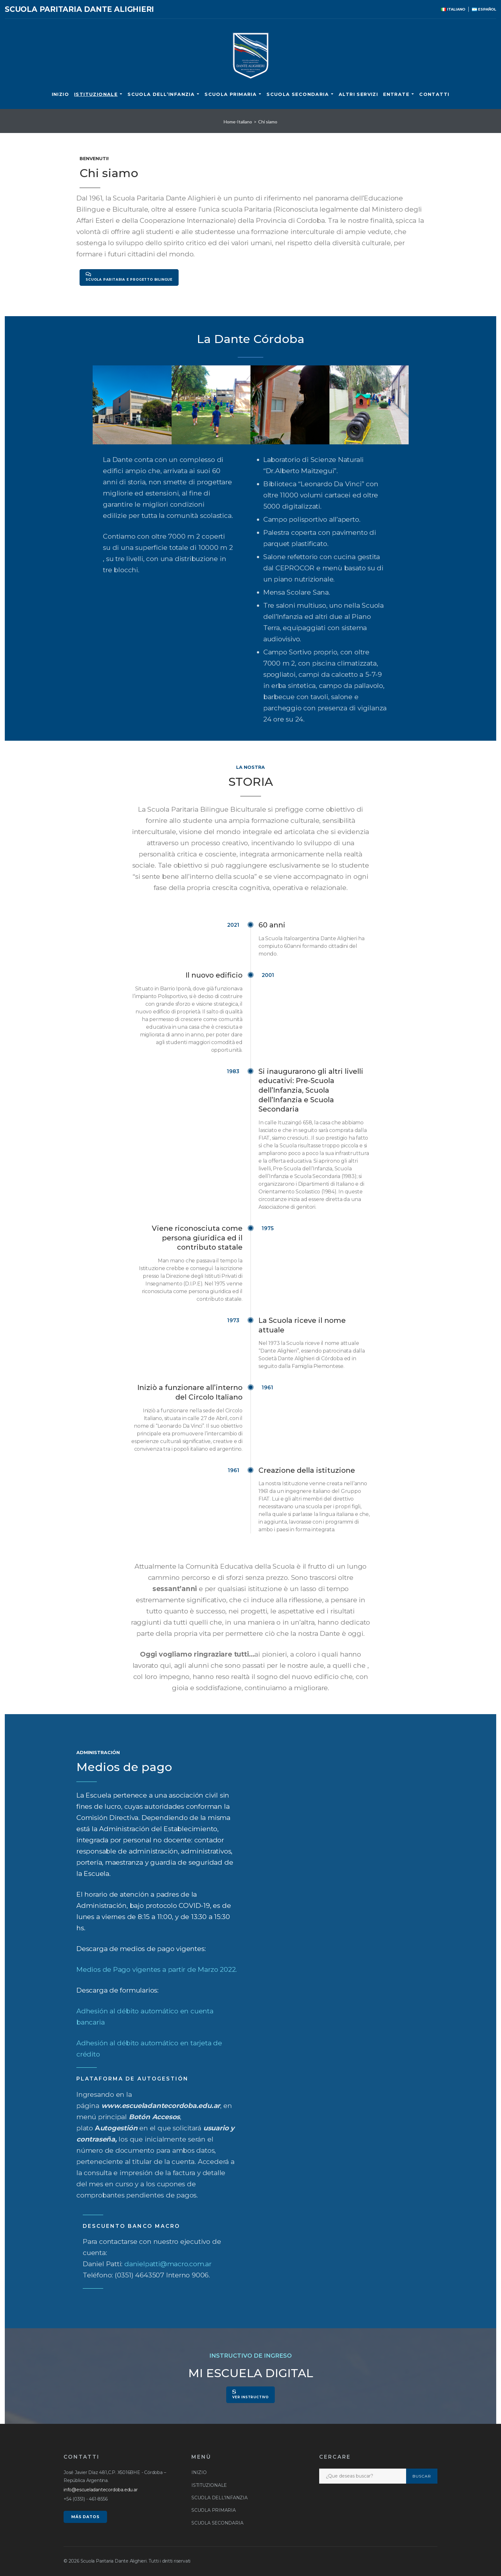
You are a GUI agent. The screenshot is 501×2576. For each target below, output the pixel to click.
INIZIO (60, 94)
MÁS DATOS (85, 2516)
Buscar (421, 2476)
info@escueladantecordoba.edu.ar (101, 2490)
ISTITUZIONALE (96, 94)
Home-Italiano (238, 121)
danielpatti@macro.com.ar (168, 2264)
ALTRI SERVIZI (358, 94)
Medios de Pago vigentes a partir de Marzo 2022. (156, 1969)
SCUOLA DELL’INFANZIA (161, 94)
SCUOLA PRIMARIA (230, 94)
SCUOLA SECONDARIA (297, 94)
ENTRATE (396, 94)
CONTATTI (434, 94)
